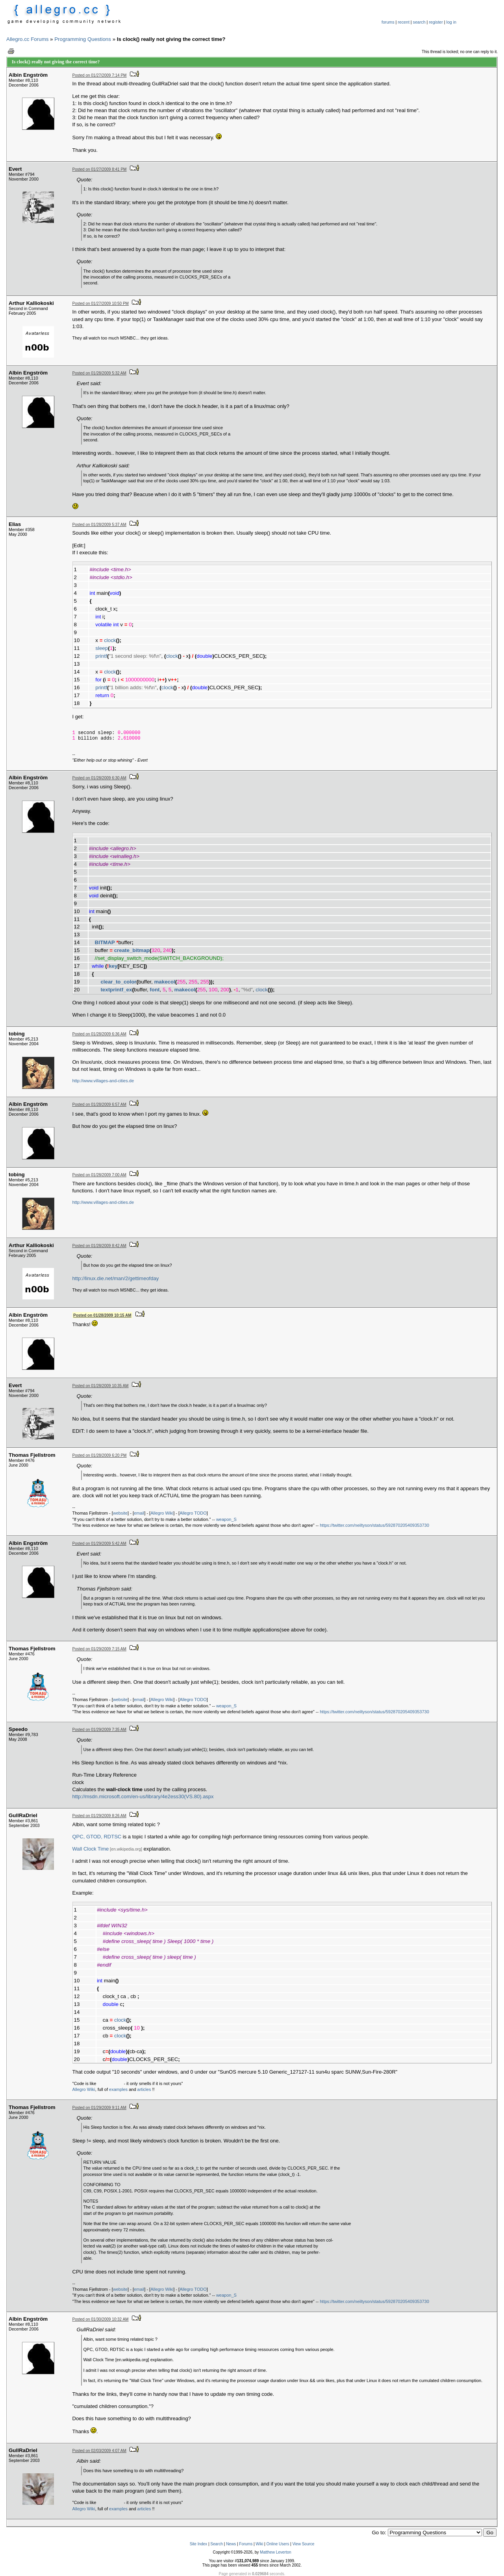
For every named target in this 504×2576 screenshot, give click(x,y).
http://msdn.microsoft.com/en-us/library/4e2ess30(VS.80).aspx (143, 1796)
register (436, 22)
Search (216, 2544)
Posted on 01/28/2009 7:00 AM (99, 1175)
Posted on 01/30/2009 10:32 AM (100, 2319)
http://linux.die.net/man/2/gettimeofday (115, 1278)
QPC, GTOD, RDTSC (97, 1837)
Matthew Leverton (275, 2552)
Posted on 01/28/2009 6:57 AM (99, 1104)
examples (118, 2089)
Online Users (277, 2544)
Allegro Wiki (161, 1513)
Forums (245, 2544)
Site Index (198, 2544)
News (231, 2544)
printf (101, 656)
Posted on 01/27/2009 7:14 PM (99, 75)
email (139, 1513)
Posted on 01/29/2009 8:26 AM (99, 1816)
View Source (303, 2544)
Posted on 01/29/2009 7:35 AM (99, 1729)
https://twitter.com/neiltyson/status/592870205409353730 (374, 1525)
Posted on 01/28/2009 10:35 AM (100, 1386)
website (120, 1513)
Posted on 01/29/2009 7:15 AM (99, 1649)
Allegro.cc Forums (27, 39)
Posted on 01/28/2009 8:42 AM (99, 1246)
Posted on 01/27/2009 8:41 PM (99, 169)
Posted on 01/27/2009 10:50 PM (100, 303)
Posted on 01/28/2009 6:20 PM (99, 1455)
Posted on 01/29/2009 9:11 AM (99, 2107)
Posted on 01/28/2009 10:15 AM (102, 1315)
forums (388, 22)
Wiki (259, 2544)
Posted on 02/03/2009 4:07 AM (99, 2451)
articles (144, 2089)
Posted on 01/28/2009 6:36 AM (99, 1034)
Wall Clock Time (90, 1849)
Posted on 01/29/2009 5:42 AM (99, 1543)
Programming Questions (82, 39)
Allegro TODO (193, 1513)
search (419, 22)
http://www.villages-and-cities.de (103, 1080)
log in (451, 22)
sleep (101, 648)
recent (404, 22)
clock (110, 640)
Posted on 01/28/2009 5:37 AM (99, 524)
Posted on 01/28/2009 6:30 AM (99, 778)
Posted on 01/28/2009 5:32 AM (99, 373)
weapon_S (226, 1519)
